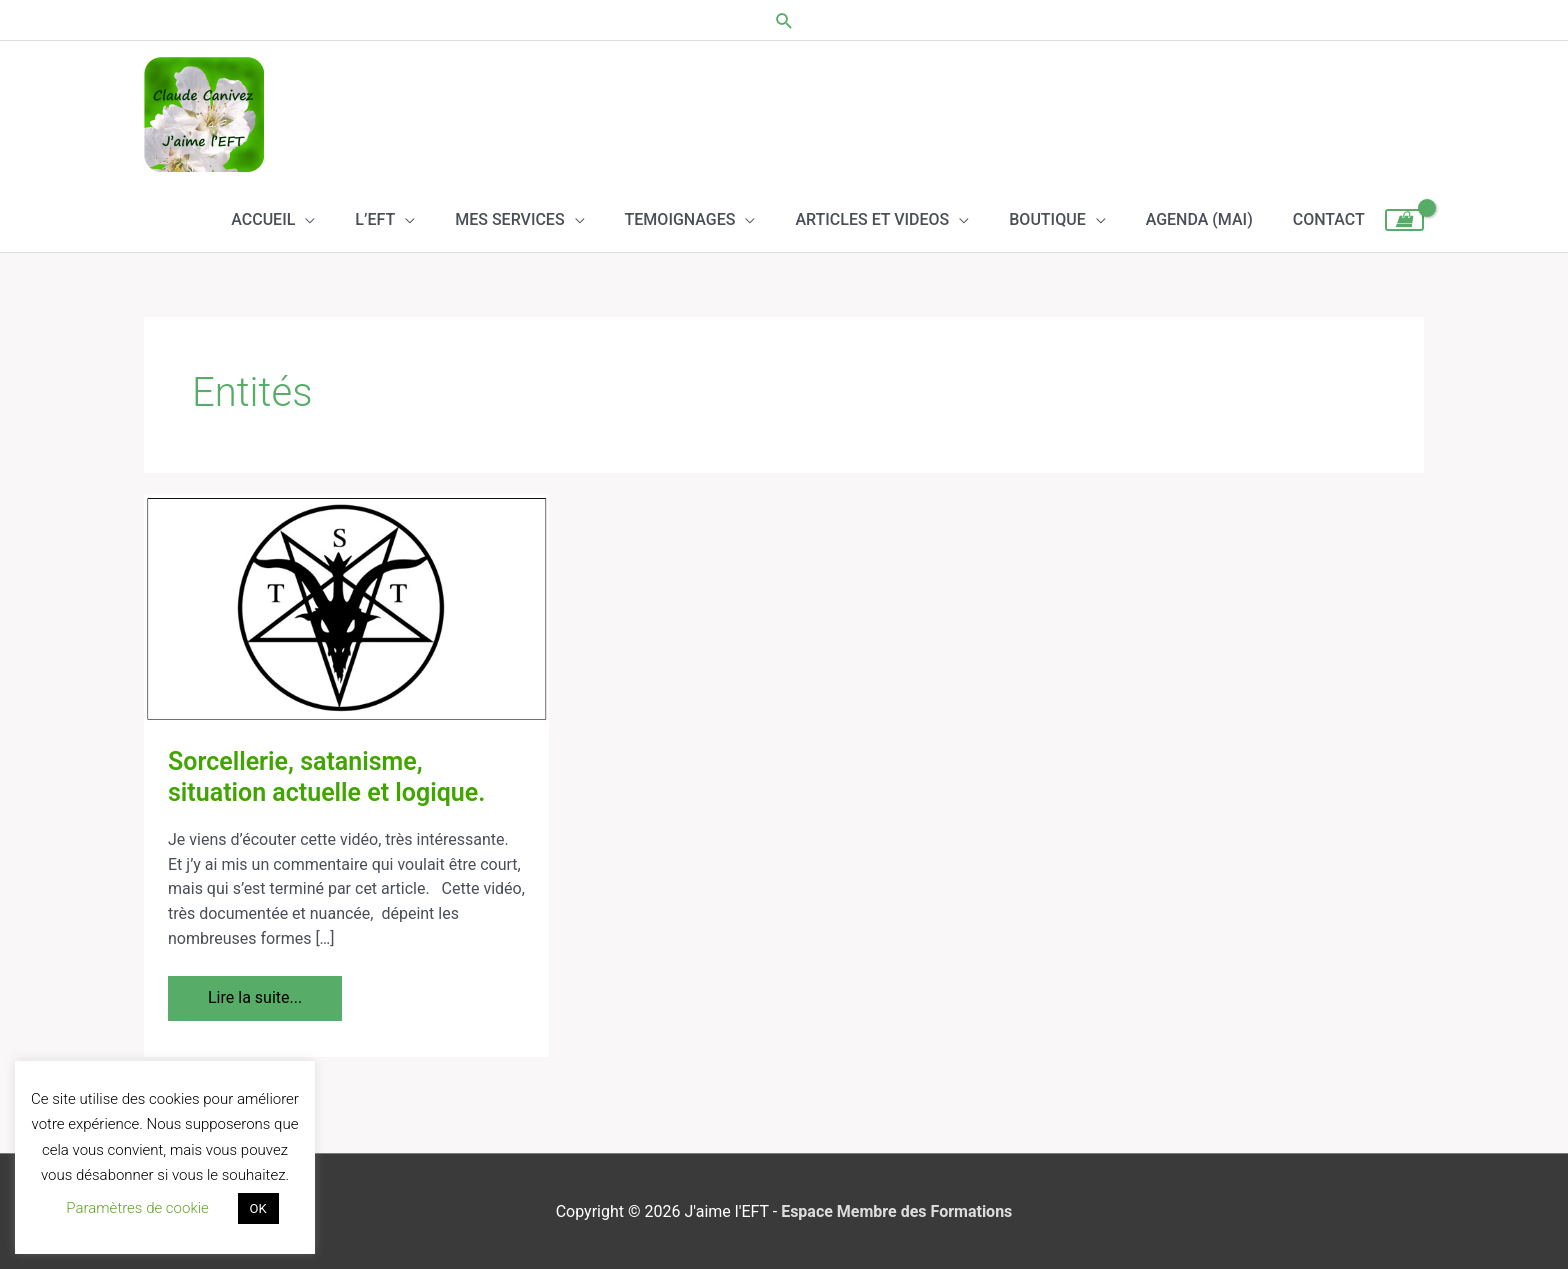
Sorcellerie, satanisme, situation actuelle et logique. (326, 777)
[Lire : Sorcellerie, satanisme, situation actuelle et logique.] (346, 607)
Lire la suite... (254, 991)
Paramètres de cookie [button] (137, 1208)
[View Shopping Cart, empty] (1404, 220)
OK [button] (258, 1208)
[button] (784, 20)
